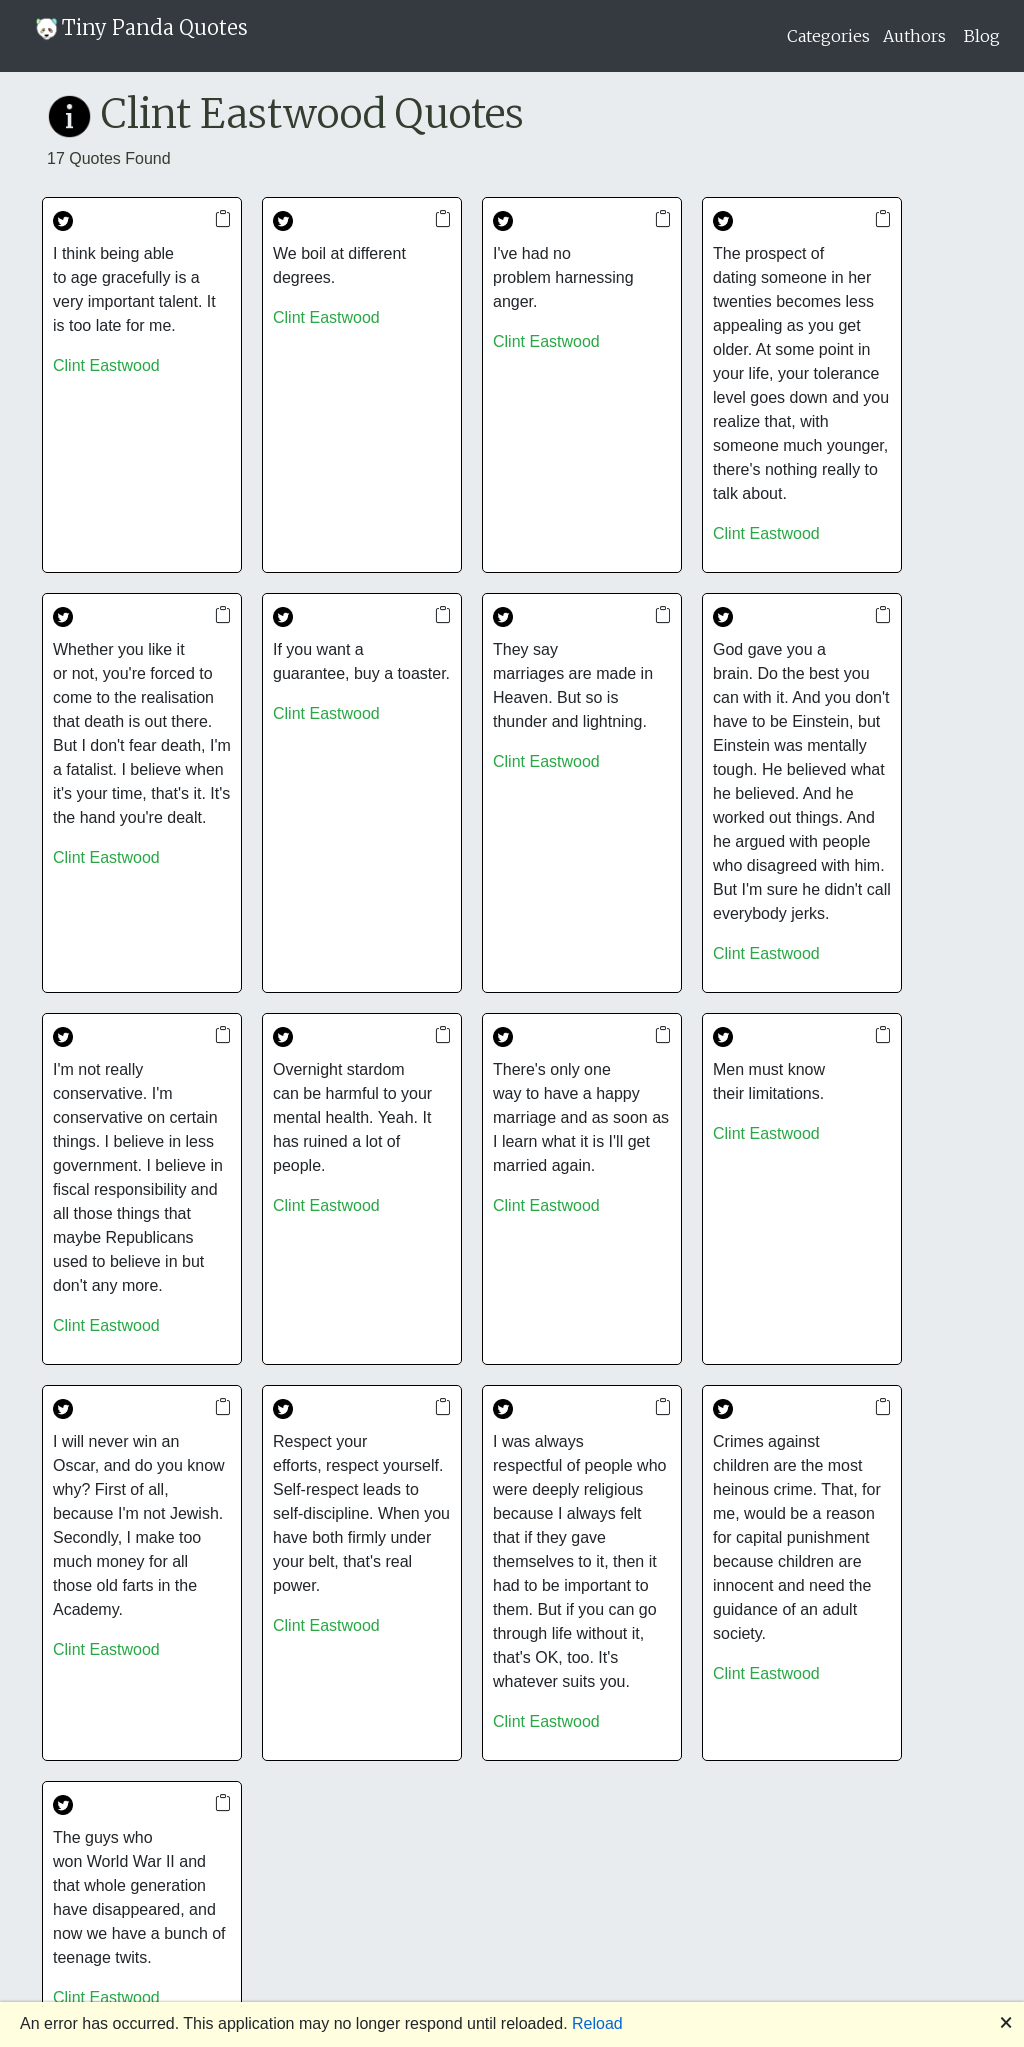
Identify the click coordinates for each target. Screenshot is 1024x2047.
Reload (597, 2023)
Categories (828, 36)
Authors (914, 36)
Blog (982, 36)
